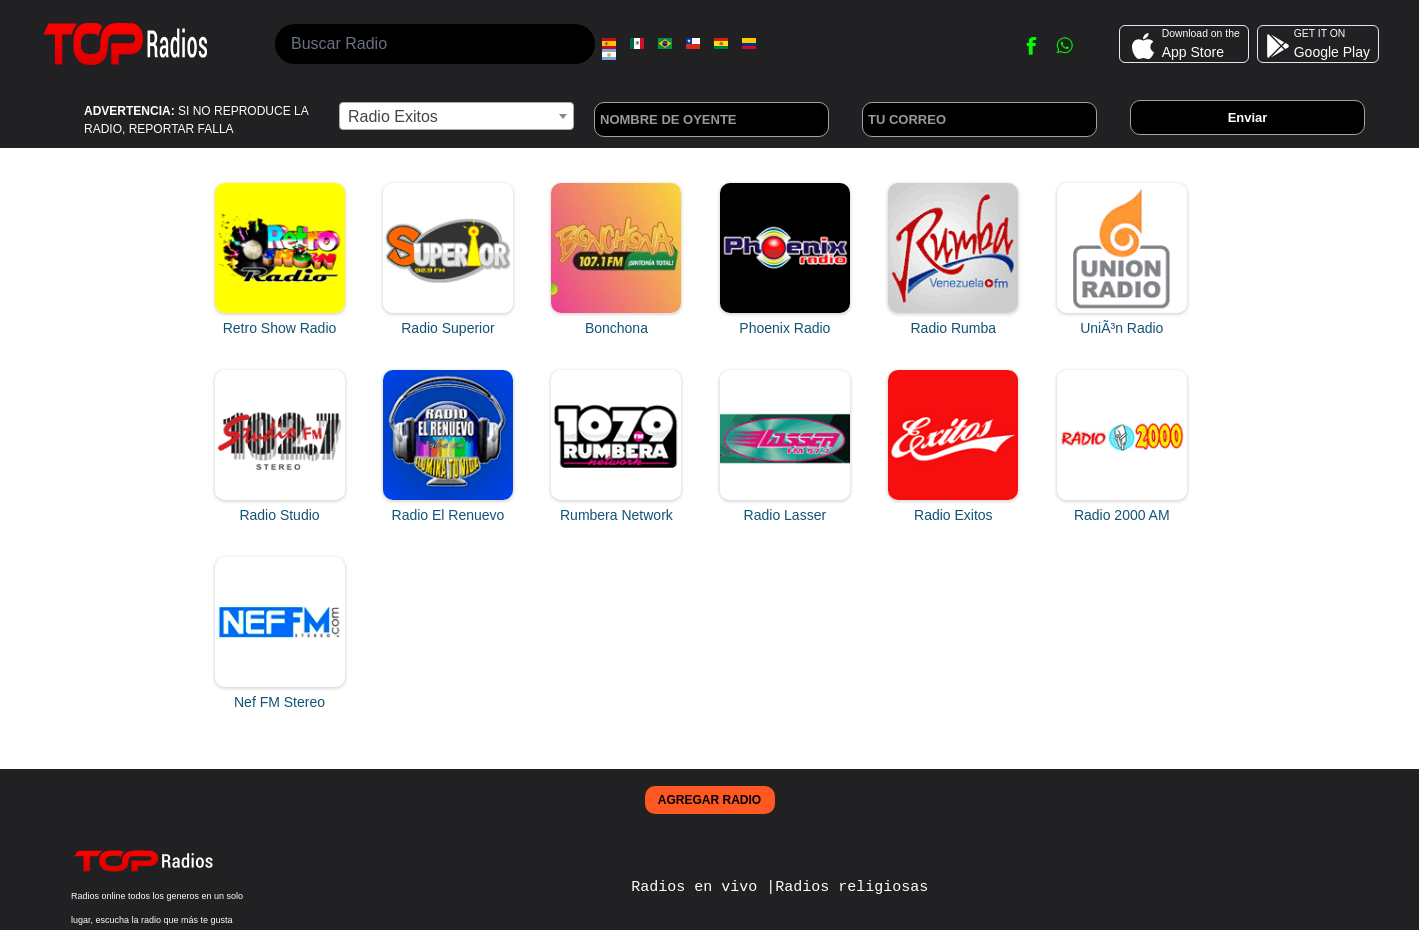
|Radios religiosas (847, 886)
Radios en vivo (698, 886)
